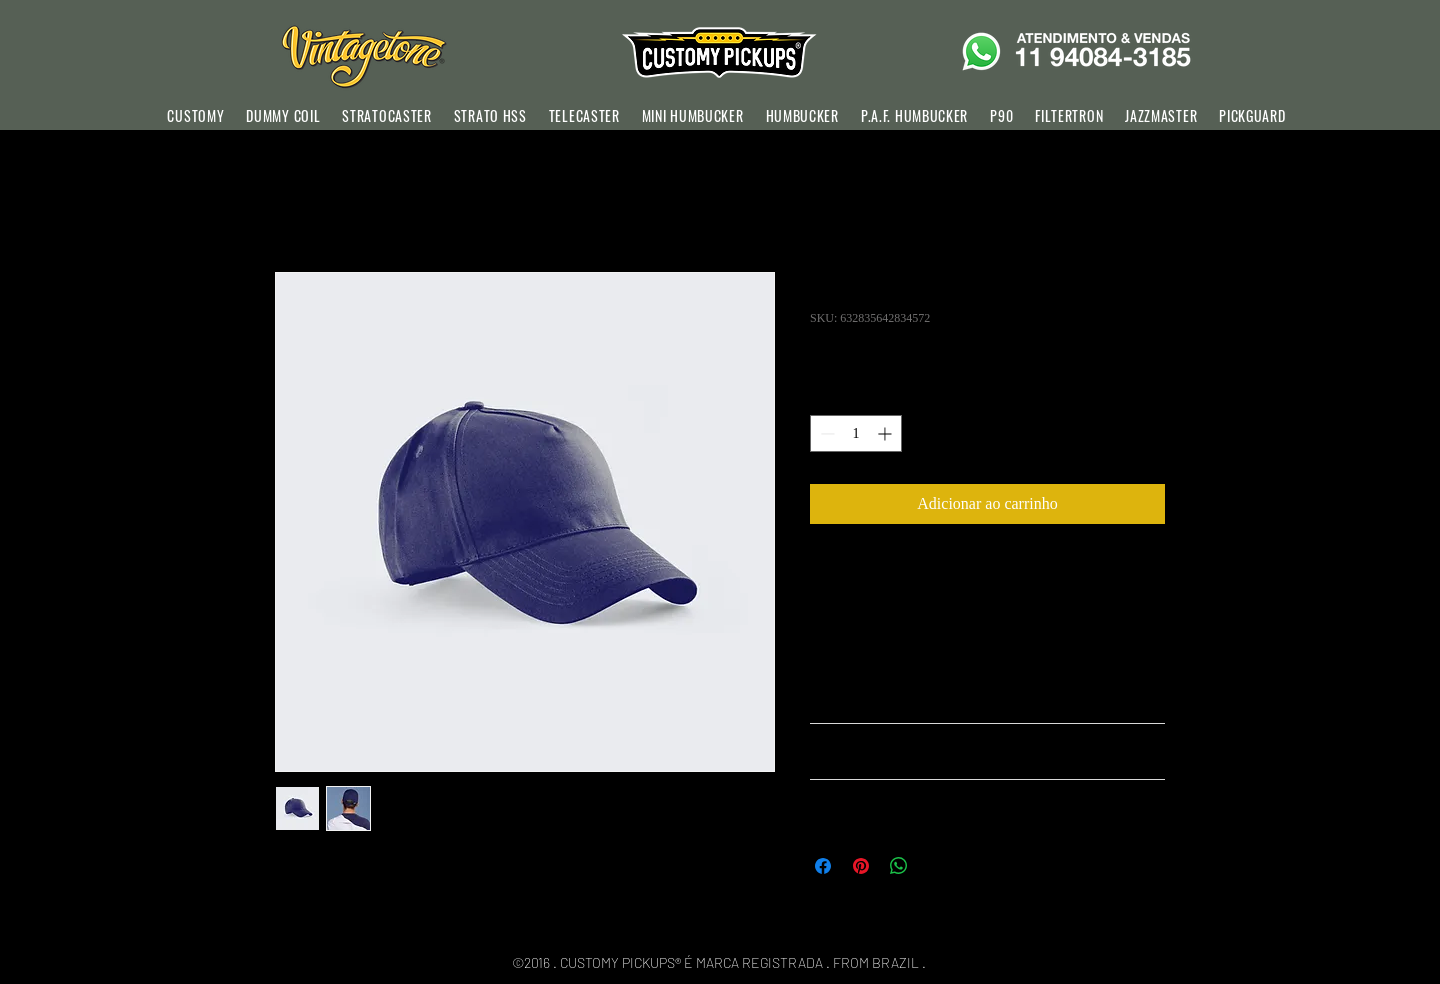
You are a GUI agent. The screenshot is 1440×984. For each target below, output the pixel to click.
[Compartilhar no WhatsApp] (899, 866)
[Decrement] (825, 433)
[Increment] (886, 433)
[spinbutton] (856, 433)
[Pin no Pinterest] (861, 866)
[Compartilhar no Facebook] (823, 866)
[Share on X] (937, 866)
